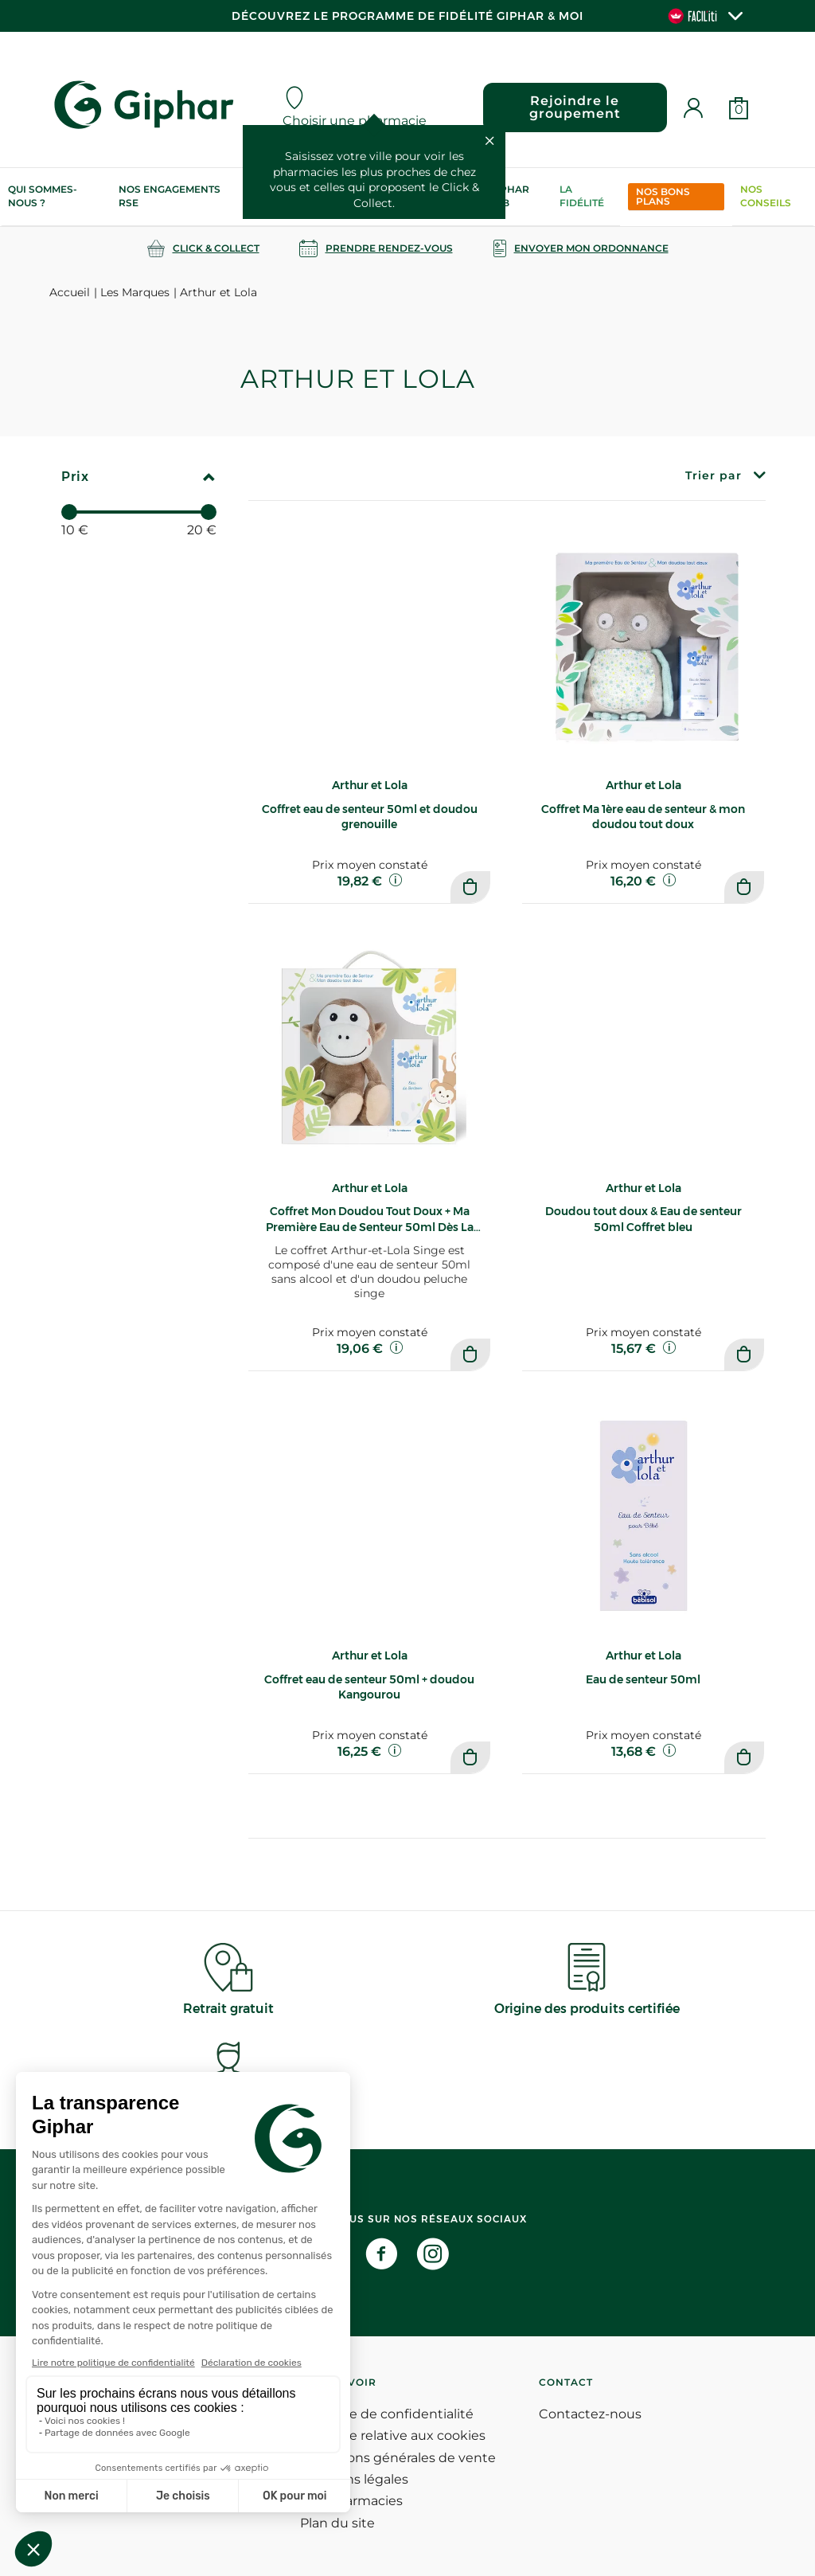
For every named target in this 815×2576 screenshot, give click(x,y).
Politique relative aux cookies (392, 2435)
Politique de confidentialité (387, 2414)
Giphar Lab (509, 196)
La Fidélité (582, 196)
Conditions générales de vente (398, 2457)
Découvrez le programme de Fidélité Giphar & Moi (407, 16)
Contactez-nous (590, 2414)
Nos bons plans (663, 196)
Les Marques (135, 292)
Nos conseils (765, 196)
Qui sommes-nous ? (42, 196)
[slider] (69, 512)
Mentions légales (354, 2479)
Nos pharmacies (351, 2500)
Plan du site (337, 2523)
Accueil (69, 292)
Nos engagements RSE (169, 196)
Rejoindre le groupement (575, 107)
